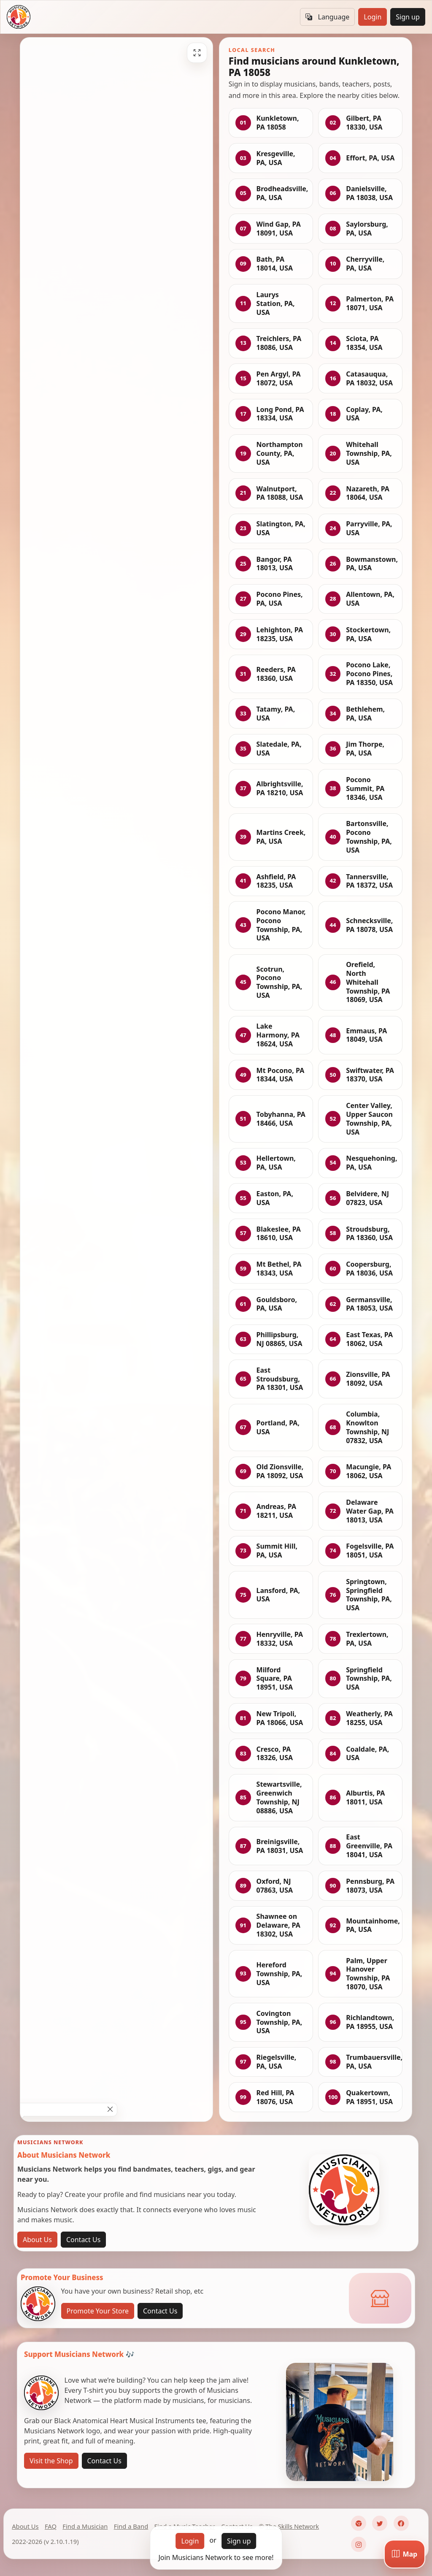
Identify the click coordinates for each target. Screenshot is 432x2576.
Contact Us (83, 2239)
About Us (37, 2239)
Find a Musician (85, 2526)
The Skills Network (292, 2526)
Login (372, 17)
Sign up (408, 17)
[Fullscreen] (197, 53)
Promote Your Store (98, 2311)
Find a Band (131, 2526)
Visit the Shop (51, 2460)
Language (327, 17)
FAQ (51, 2526)
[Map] (404, 2554)
